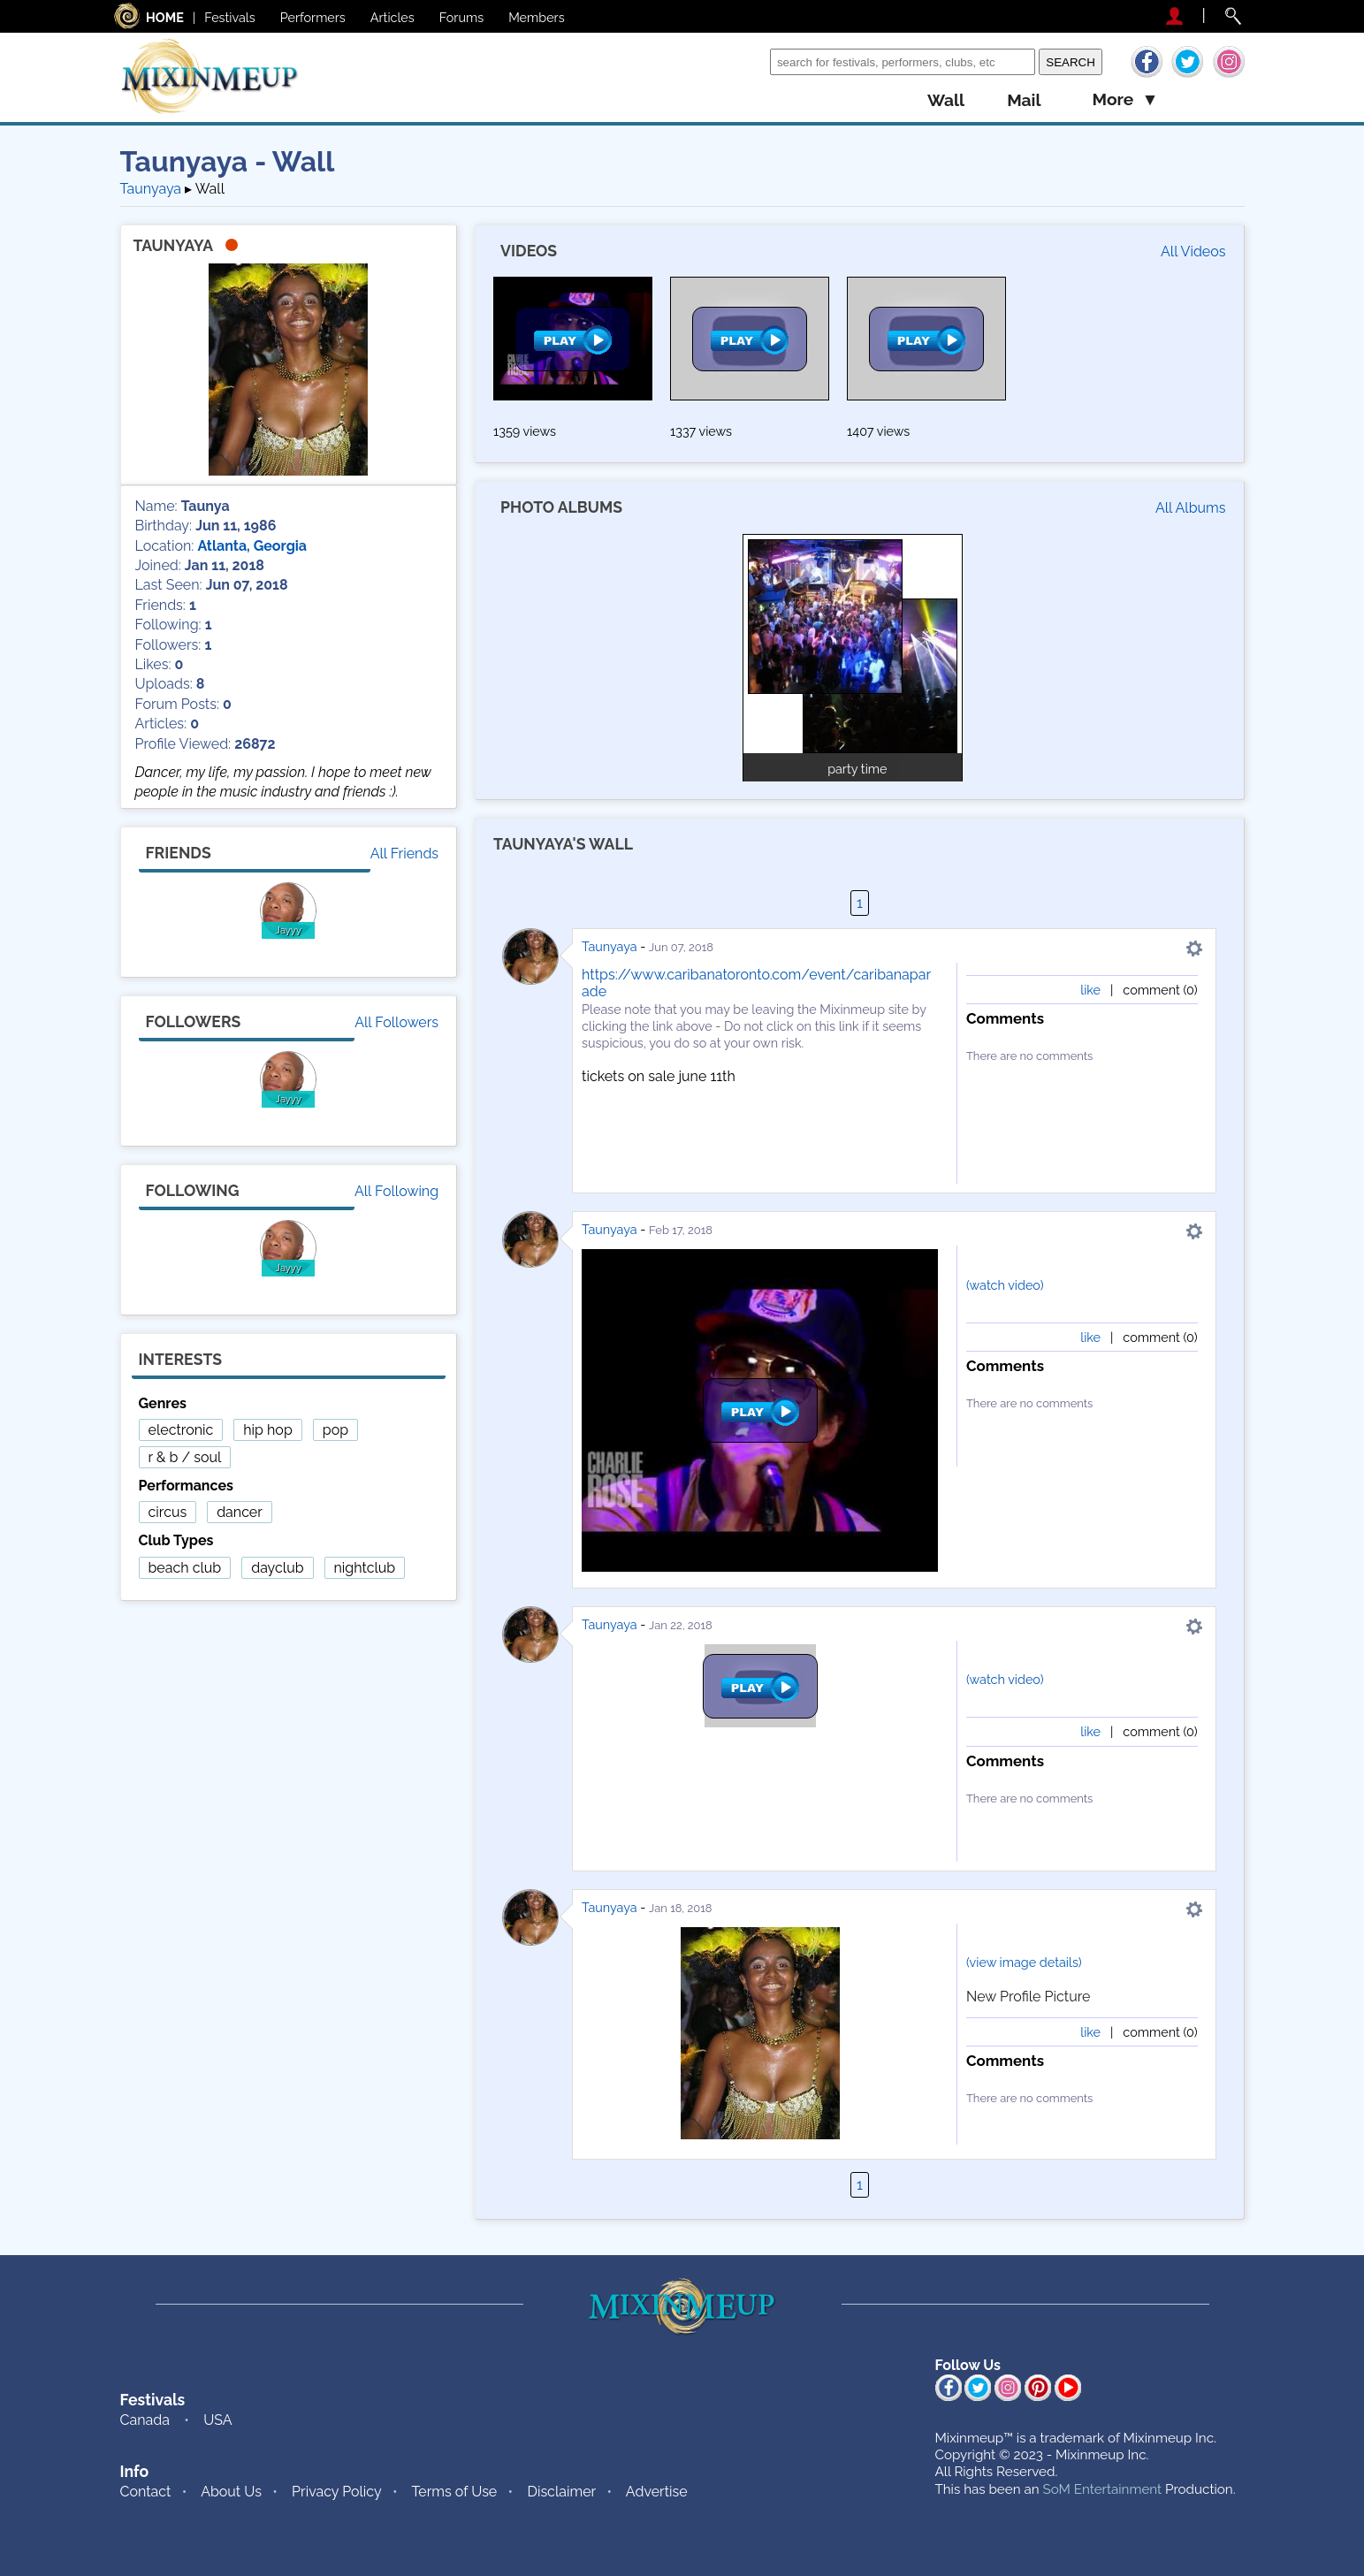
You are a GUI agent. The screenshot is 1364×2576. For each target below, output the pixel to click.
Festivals (229, 17)
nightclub (365, 1567)
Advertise (657, 2491)
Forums (461, 17)
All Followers (396, 1022)
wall (945, 100)
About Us (231, 2491)
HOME (165, 17)
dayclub (277, 1567)
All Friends (404, 853)
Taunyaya (609, 946)
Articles (392, 17)
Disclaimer (561, 2491)
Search (743, 61)
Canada (145, 2420)
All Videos (1193, 251)
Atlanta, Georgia (252, 545)
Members (536, 17)
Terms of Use (454, 2491)
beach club (185, 1567)
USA (217, 2420)
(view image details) (1024, 1962)
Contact (145, 2491)
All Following (396, 1191)
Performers (313, 17)
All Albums (1190, 507)
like (1090, 989)
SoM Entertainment (1102, 2489)
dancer (240, 1512)
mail (1023, 100)
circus (168, 1512)
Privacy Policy (337, 2491)
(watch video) (1005, 1284)
